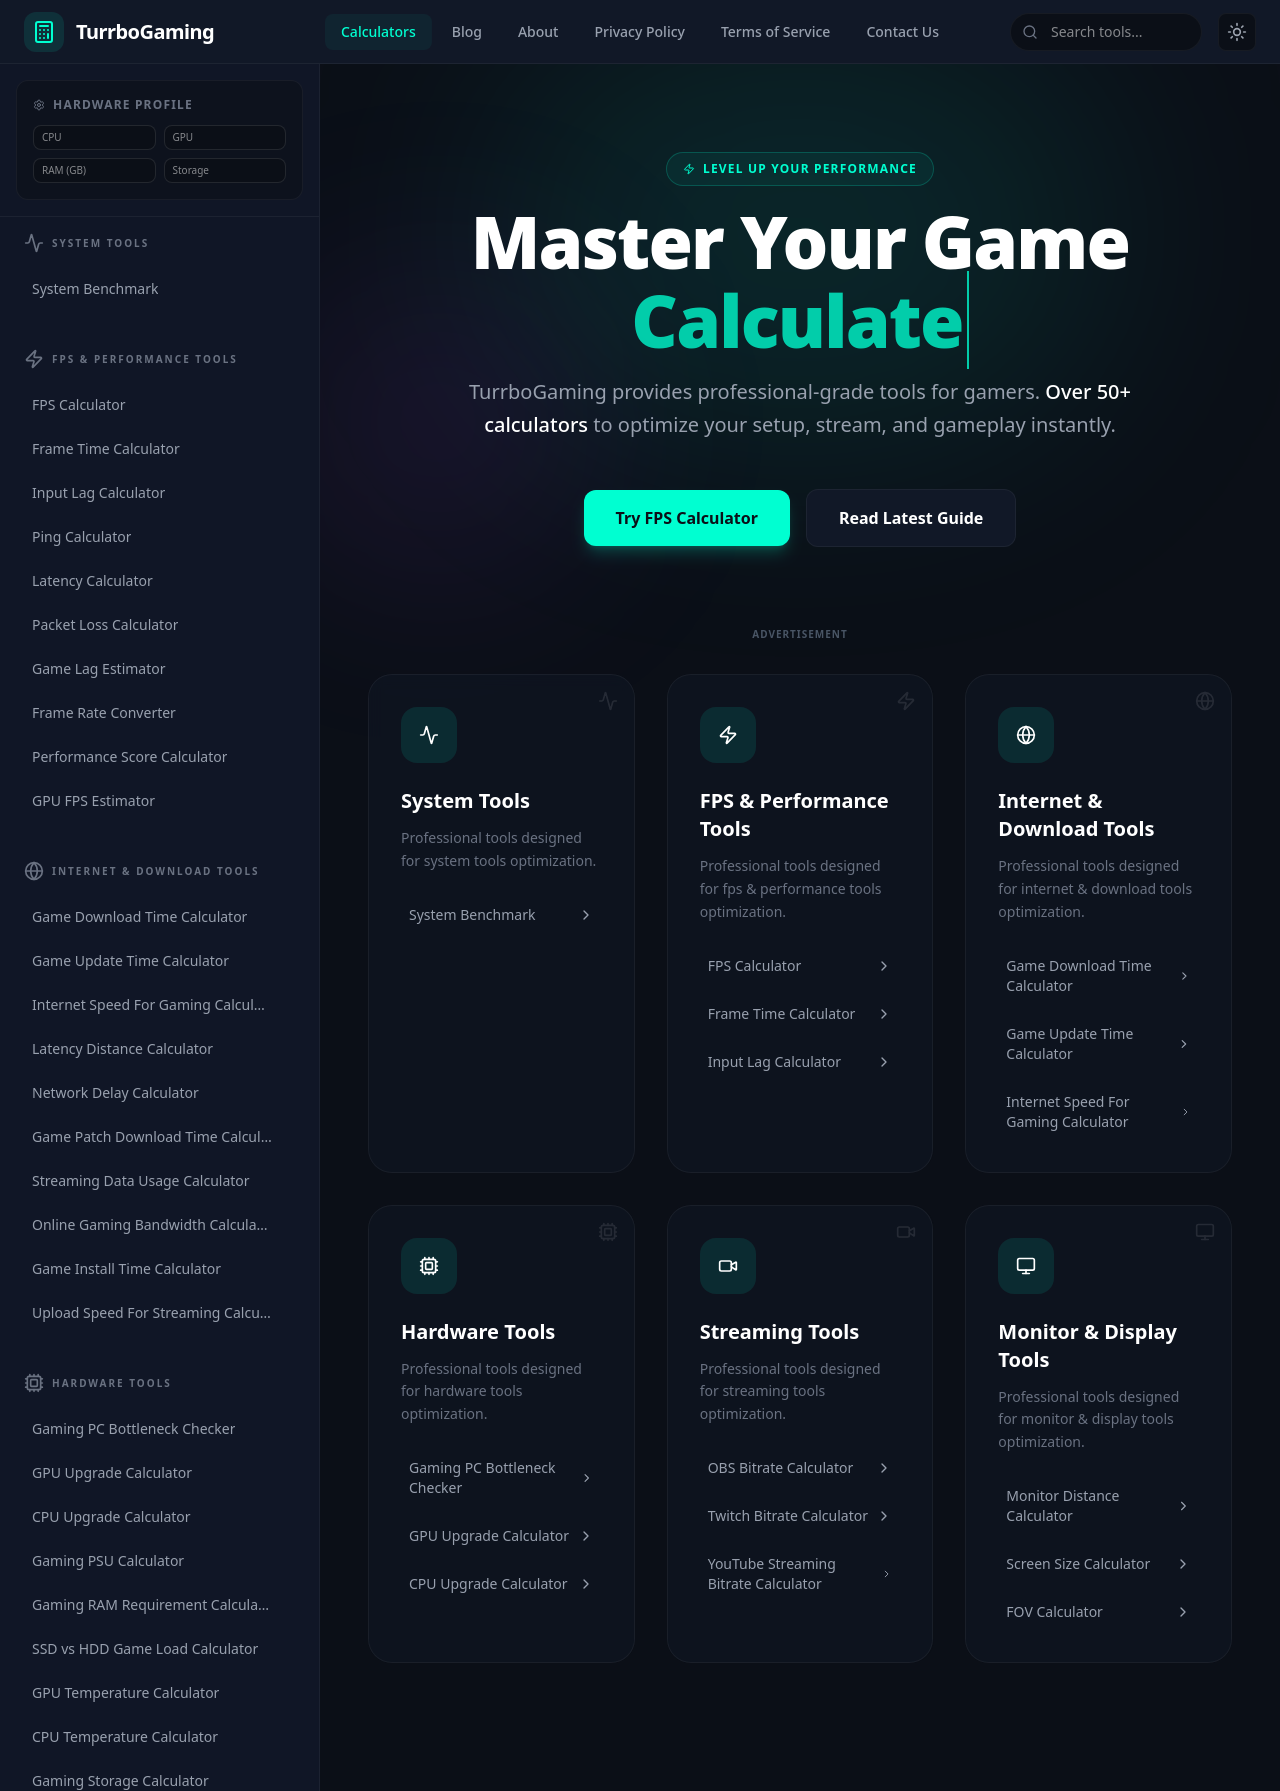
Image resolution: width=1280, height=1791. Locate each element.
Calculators (378, 31)
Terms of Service (775, 31)
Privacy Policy (639, 31)
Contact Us (902, 31)
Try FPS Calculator (687, 518)
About (538, 31)
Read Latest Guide (911, 518)
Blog (467, 31)
